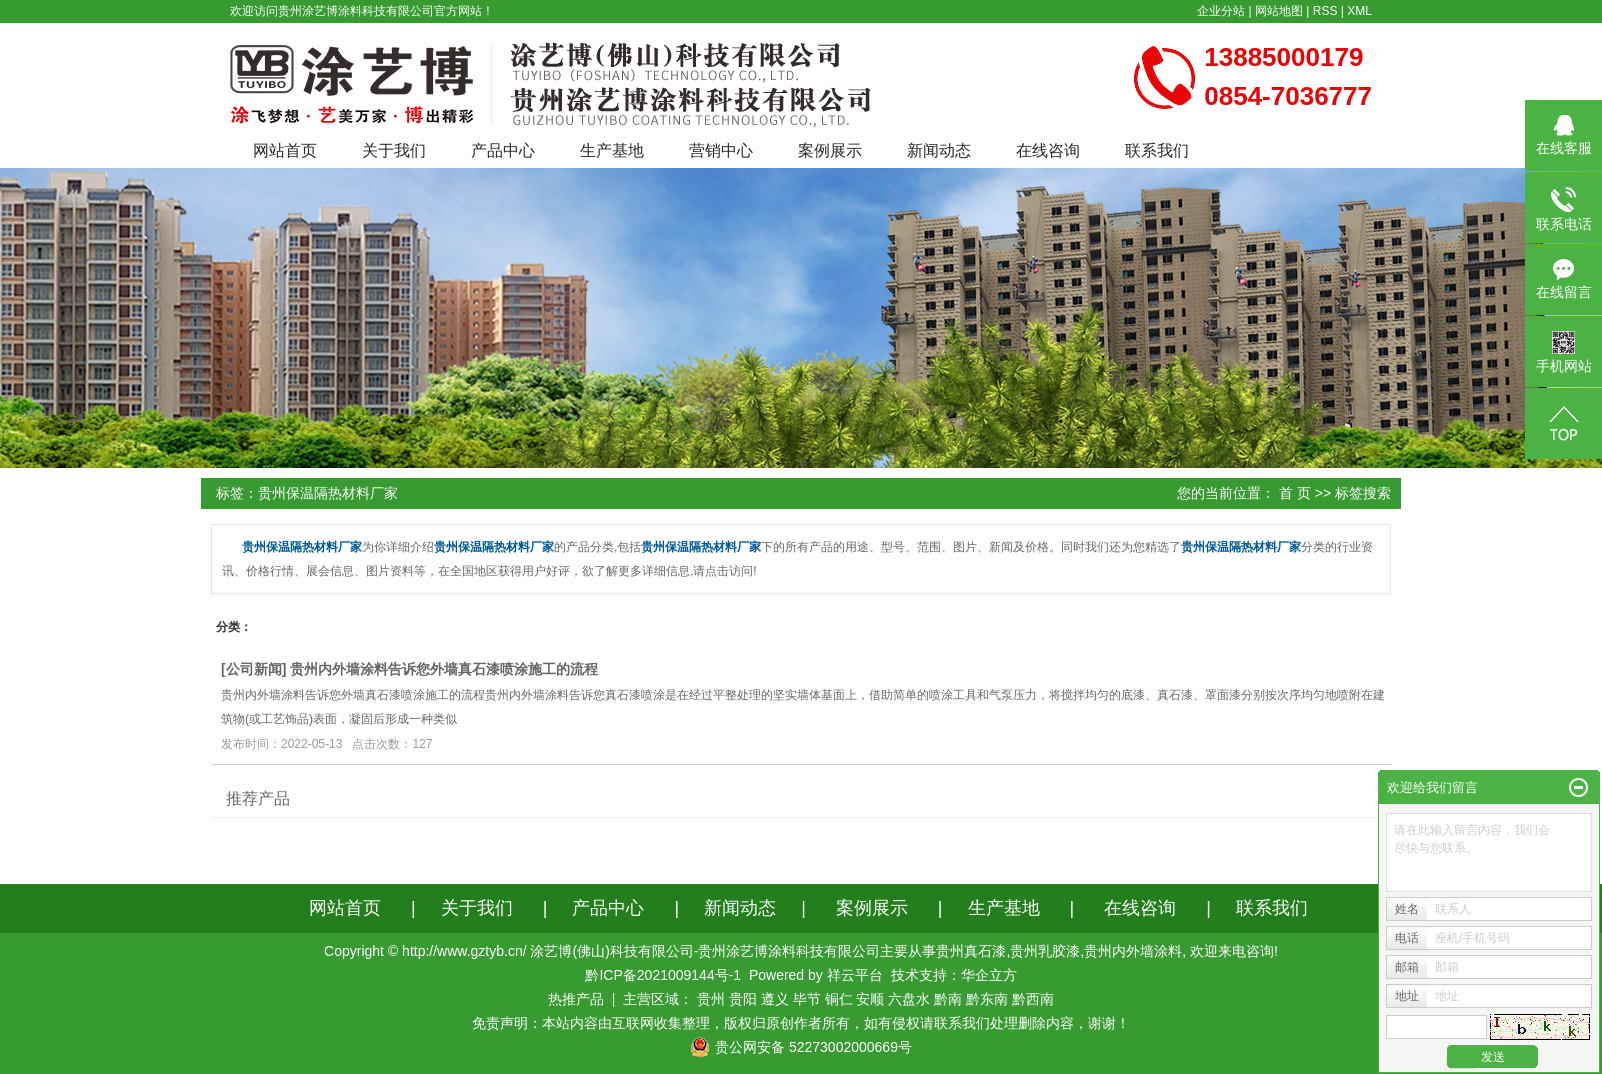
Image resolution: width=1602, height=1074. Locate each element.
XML (1359, 11)
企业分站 (1221, 11)
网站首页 (285, 150)
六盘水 (909, 999)
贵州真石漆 (971, 951)
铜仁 (839, 999)
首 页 (1295, 493)
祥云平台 (855, 975)
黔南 (948, 999)
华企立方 (989, 975)
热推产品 (576, 999)
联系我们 (1157, 150)
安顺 (870, 999)
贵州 (711, 999)
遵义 (775, 999)
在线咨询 (1048, 150)
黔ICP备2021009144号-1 (663, 975)
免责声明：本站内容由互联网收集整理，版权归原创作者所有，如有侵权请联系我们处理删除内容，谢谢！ (801, 1023)
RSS (1325, 11)
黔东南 (987, 999)
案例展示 (830, 150)
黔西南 (1033, 999)
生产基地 (612, 150)
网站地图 (1279, 11)
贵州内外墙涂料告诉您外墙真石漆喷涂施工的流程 (444, 669)
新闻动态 (939, 150)
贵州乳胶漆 (1045, 951)
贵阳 (743, 999)
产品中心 (503, 150)
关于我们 (394, 150)
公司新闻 (254, 669)
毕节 (807, 999)
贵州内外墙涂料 (1133, 951)
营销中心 (721, 150)
